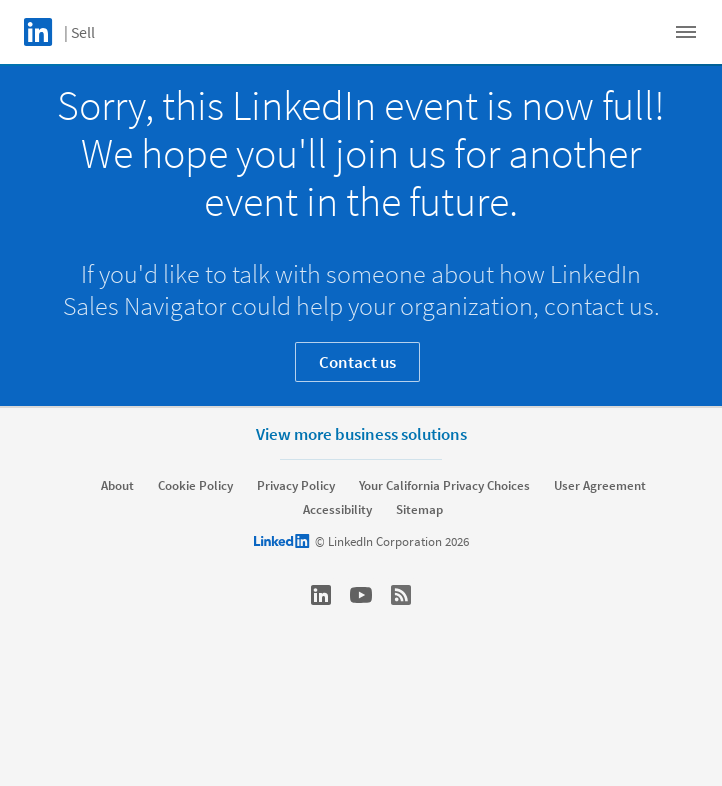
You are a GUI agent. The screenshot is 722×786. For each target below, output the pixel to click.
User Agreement (600, 486)
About (117, 486)
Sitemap (419, 510)
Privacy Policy (296, 486)
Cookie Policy (195, 486)
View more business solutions (361, 434)
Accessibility (337, 510)
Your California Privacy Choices (444, 486)
